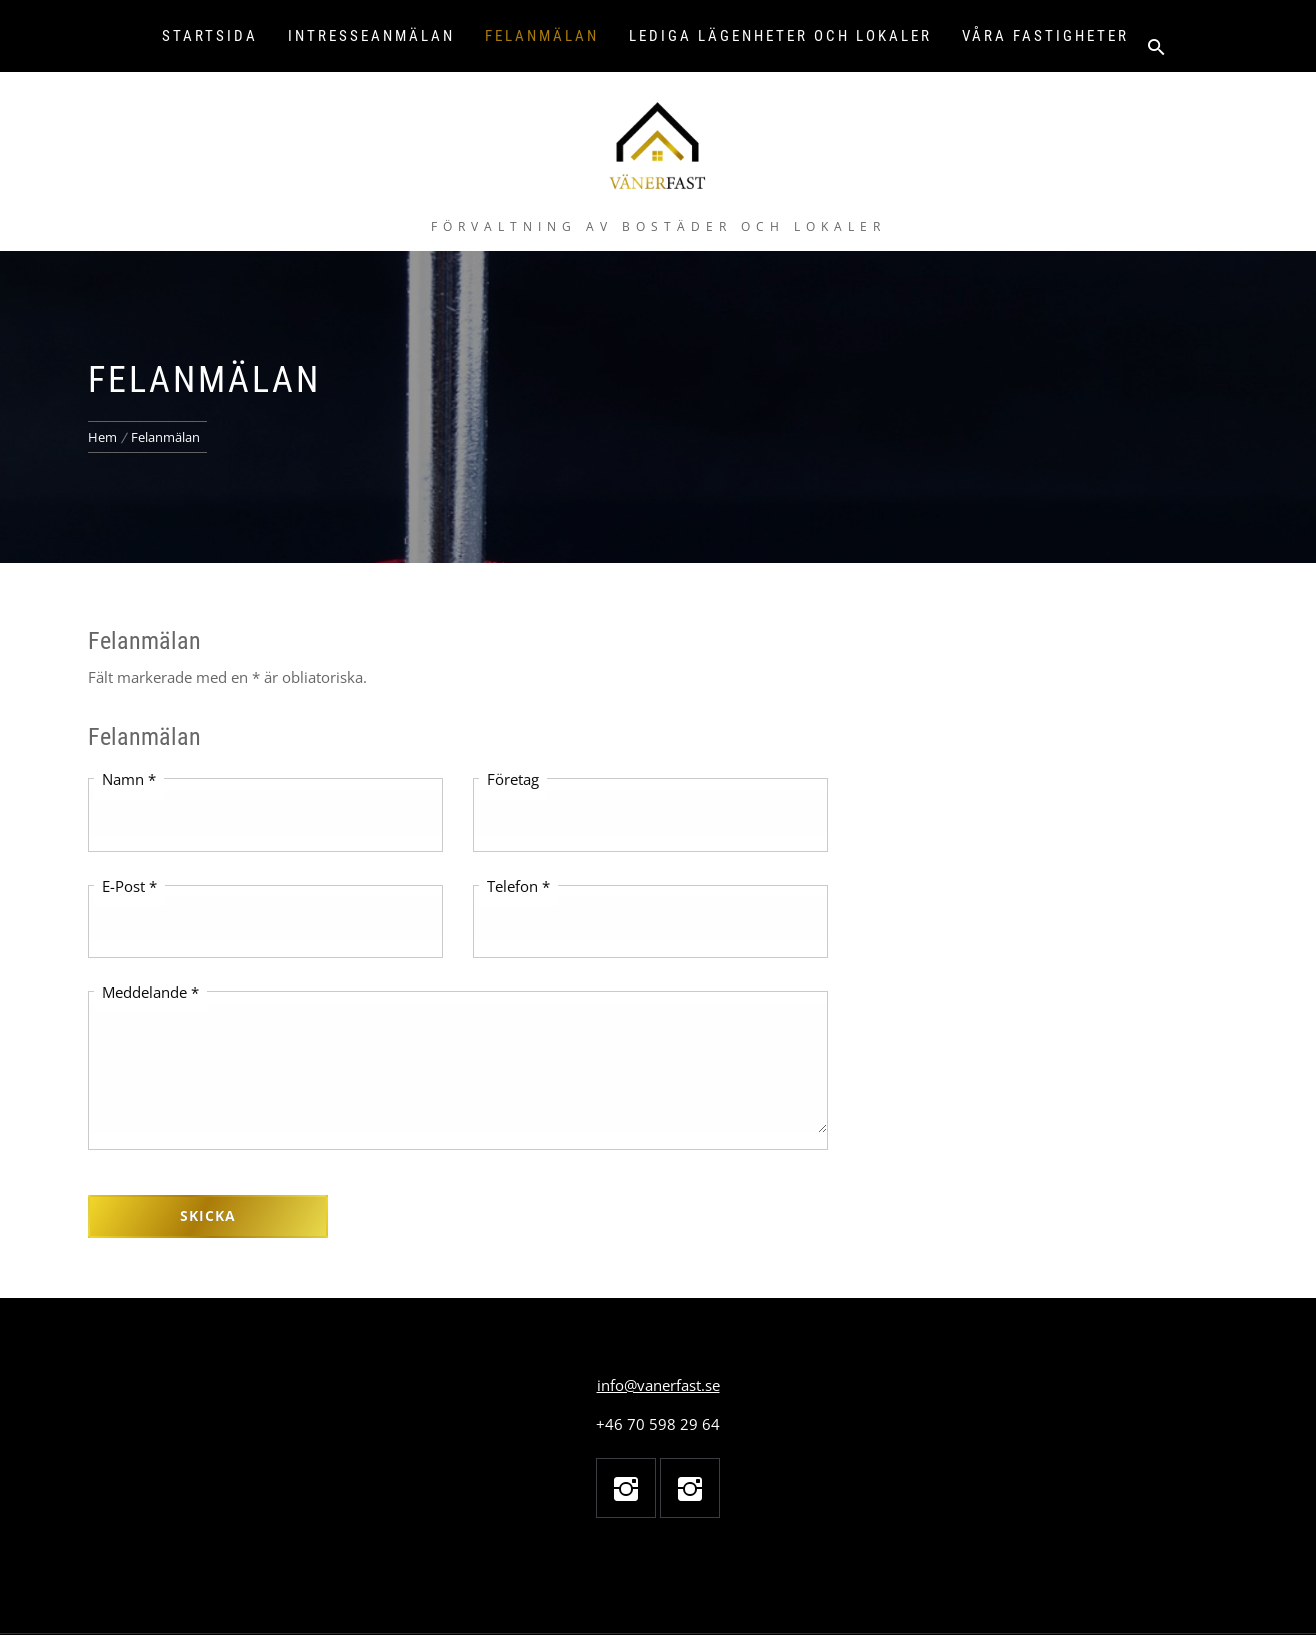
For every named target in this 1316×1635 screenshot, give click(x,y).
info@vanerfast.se (658, 1385)
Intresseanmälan (371, 36)
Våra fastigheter (1045, 36)
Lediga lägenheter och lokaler (780, 36)
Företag (513, 779)
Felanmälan (542, 36)
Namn (129, 779)
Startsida (210, 36)
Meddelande (150, 992)
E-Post (129, 886)
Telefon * (518, 886)
